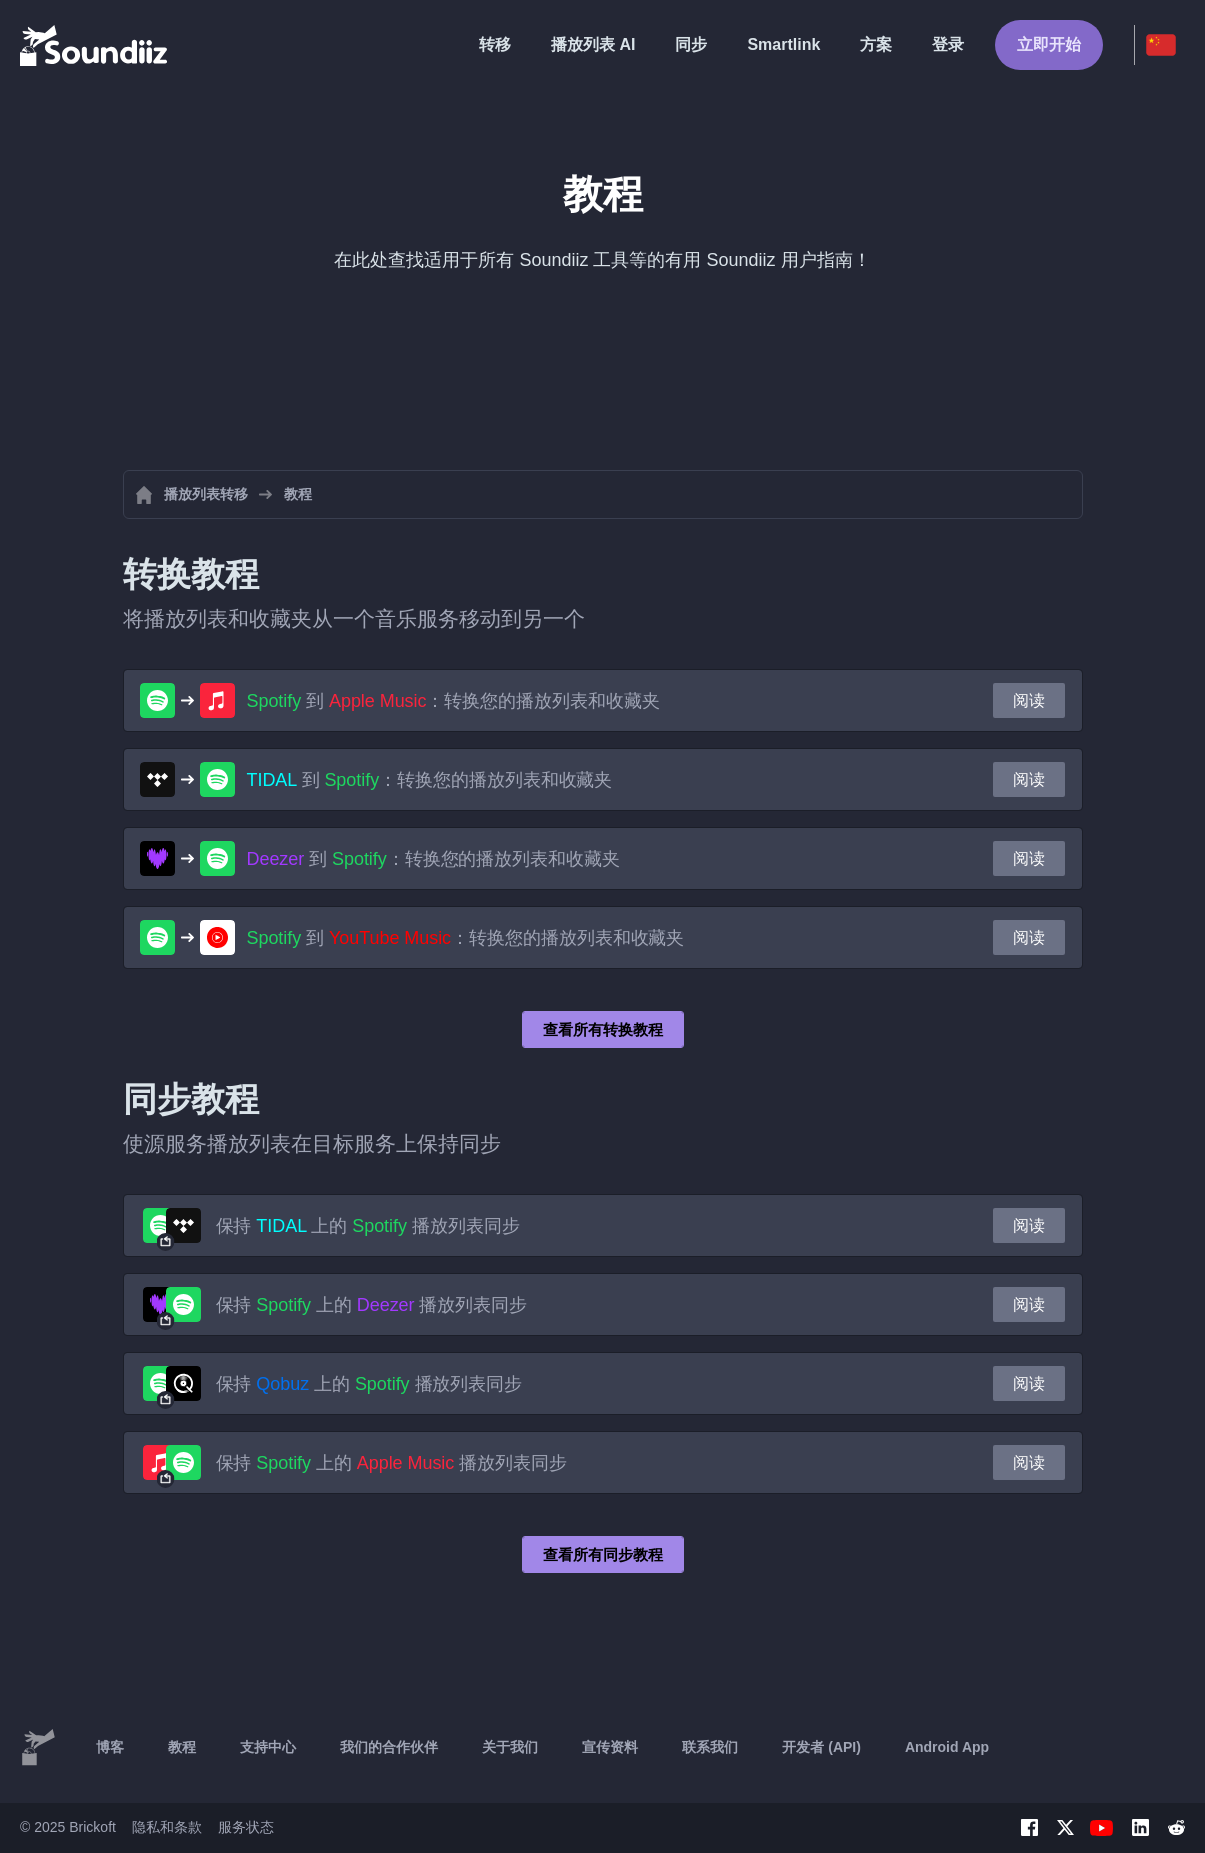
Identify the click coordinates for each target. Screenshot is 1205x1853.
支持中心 (268, 1747)
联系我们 (710, 1747)
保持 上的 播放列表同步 (368, 1226)
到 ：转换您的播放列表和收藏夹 (453, 701)
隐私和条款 (167, 1827)
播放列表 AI (593, 44)
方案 (876, 44)
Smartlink (783, 44)
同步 (691, 44)
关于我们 (510, 1747)
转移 (495, 44)
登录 (948, 44)
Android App (947, 1747)
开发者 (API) (821, 1747)
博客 (110, 1747)
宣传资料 (610, 1747)
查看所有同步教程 (603, 1554)
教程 (182, 1747)
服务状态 (246, 1827)
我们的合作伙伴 (389, 1747)
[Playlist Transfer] (95, 45)
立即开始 (1049, 44)
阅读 (1029, 700)
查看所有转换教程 (603, 1029)
